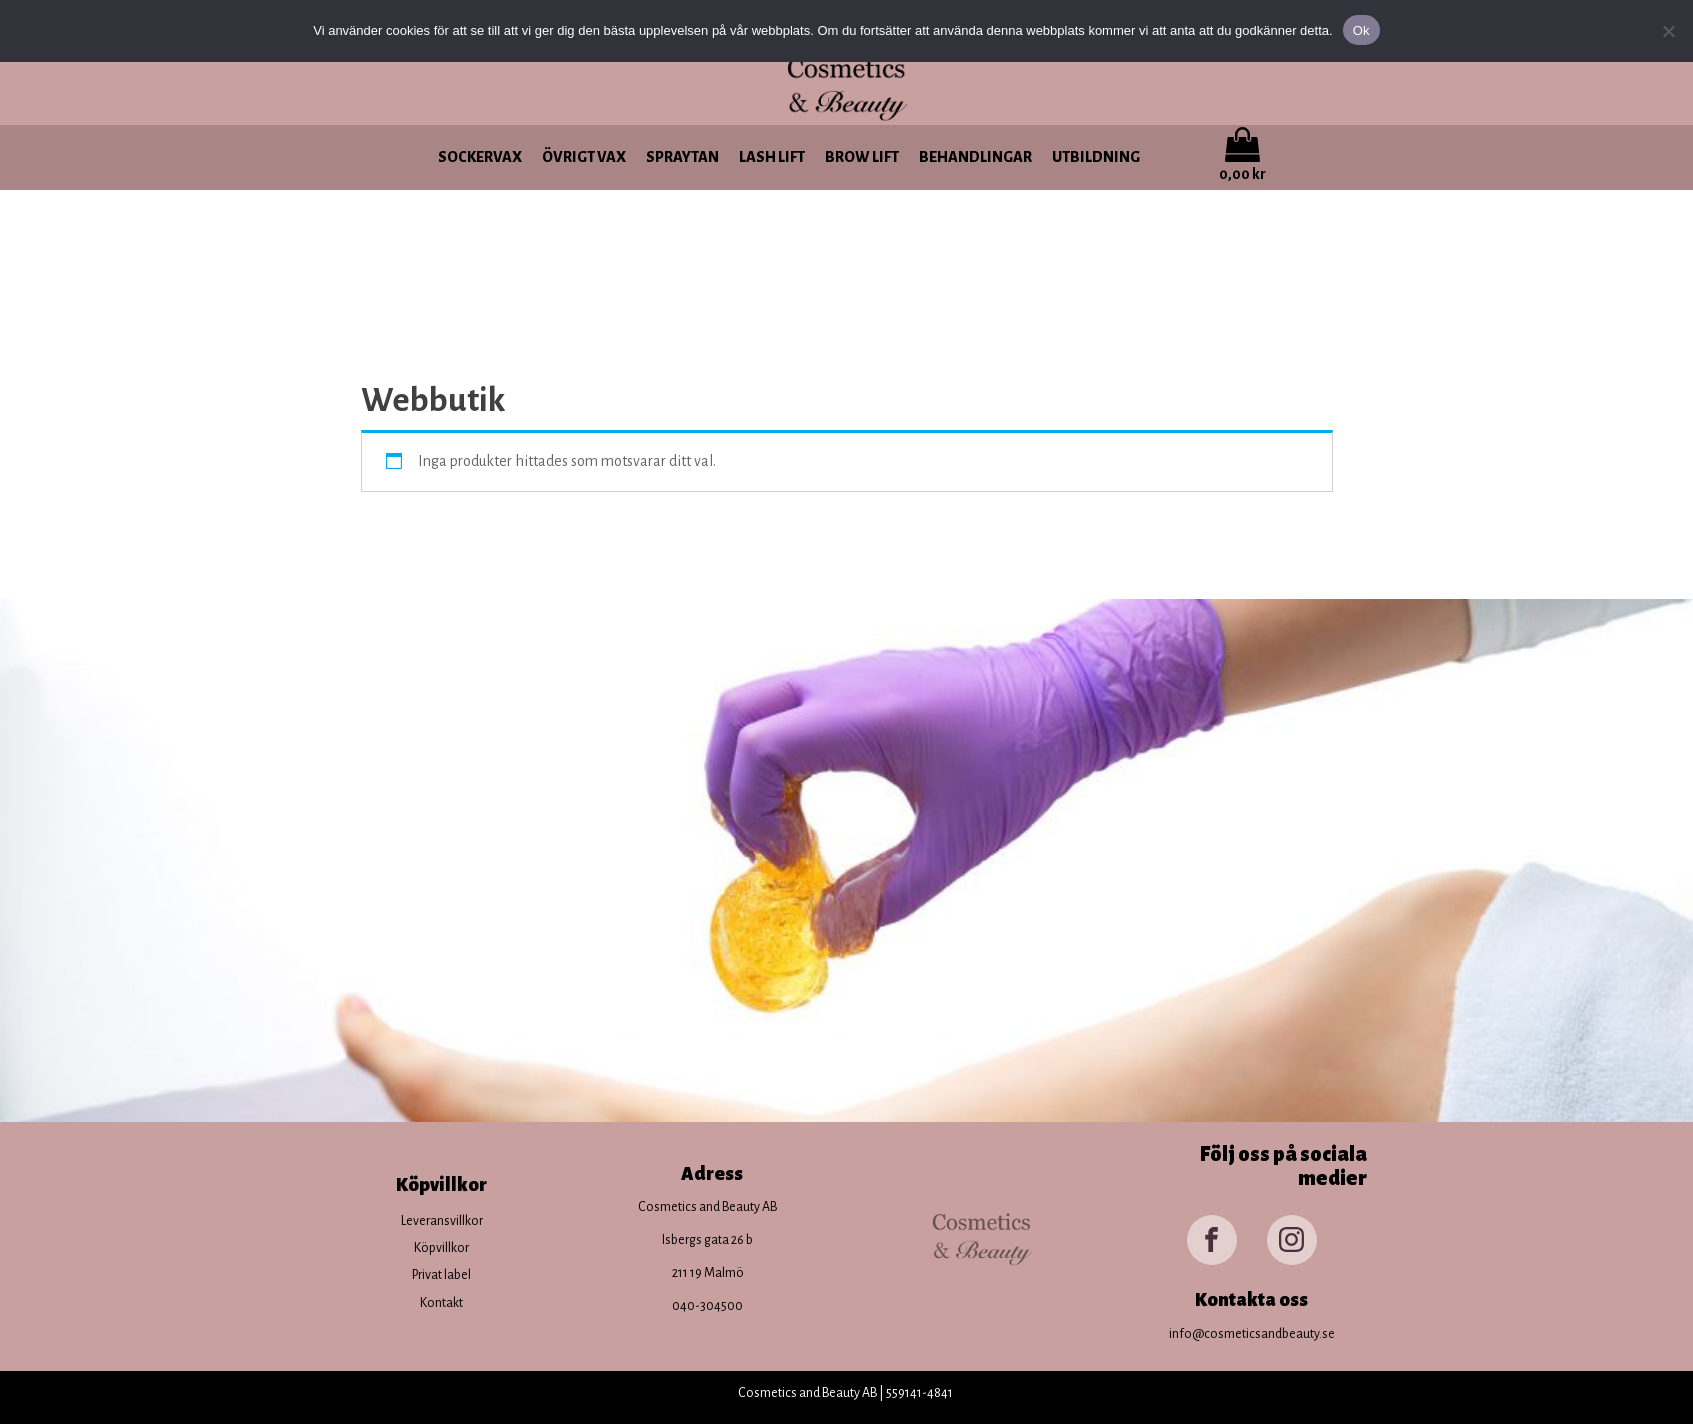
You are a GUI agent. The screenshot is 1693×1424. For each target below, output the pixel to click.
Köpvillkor (441, 1248)
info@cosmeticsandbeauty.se (1252, 1334)
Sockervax (480, 157)
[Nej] (1668, 31)
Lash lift (772, 157)
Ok (1361, 30)
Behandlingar (975, 157)
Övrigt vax (584, 157)
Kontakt (441, 1303)
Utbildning (1096, 157)
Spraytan (682, 157)
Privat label (441, 1275)
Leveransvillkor (442, 1221)
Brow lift (862, 157)
